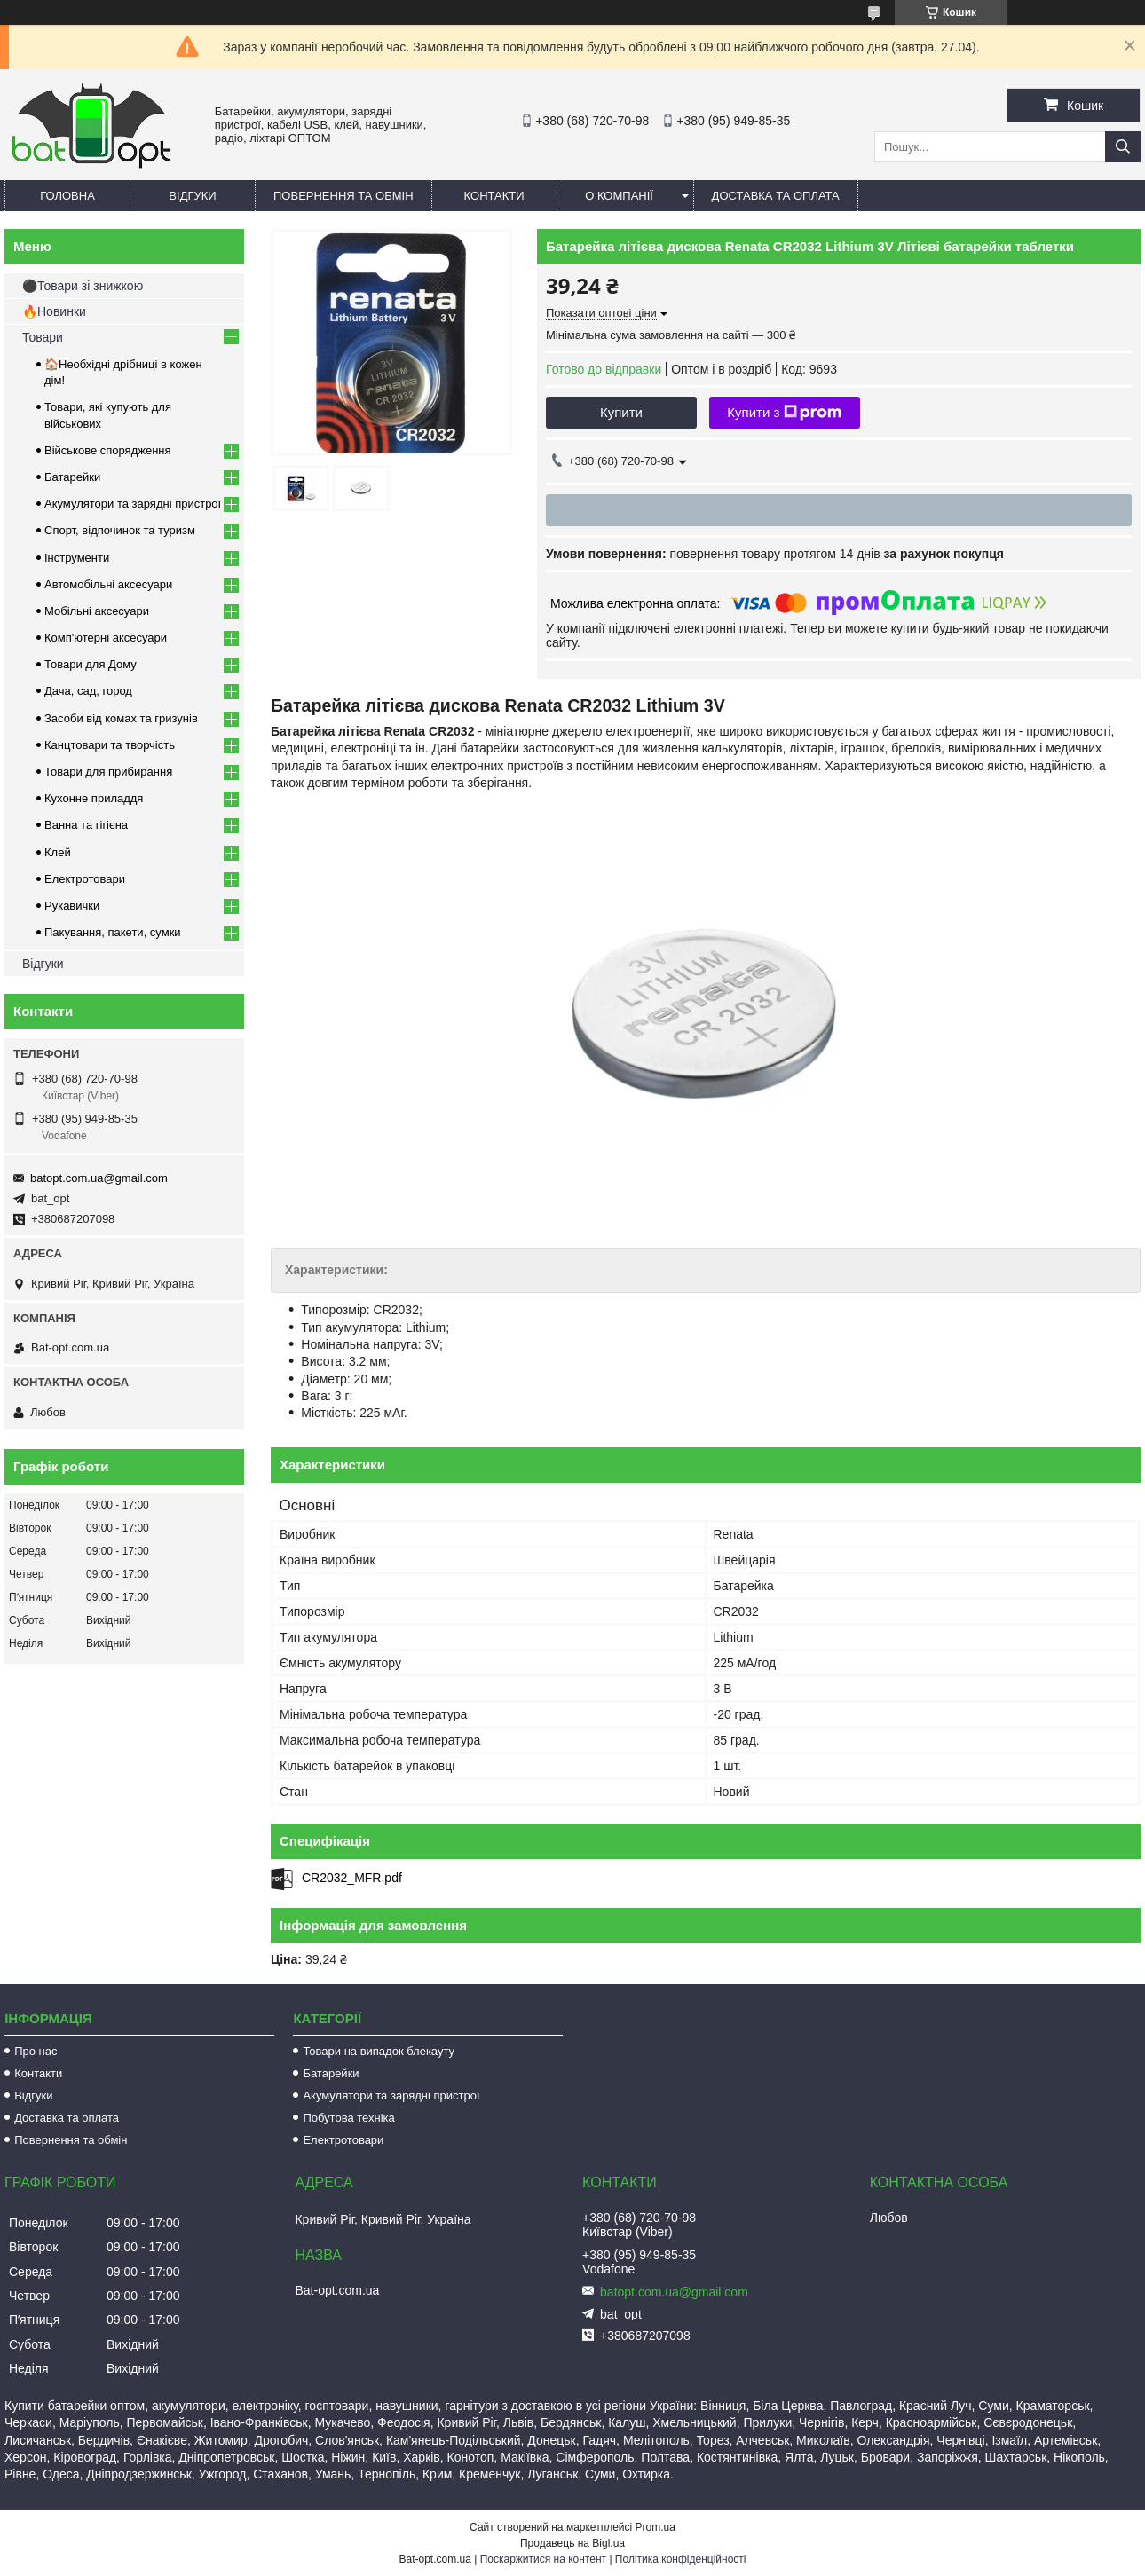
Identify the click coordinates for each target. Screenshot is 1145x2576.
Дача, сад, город (88, 690)
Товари (42, 337)
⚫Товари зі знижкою (82, 286)
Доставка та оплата (776, 195)
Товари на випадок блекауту (378, 2051)
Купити (621, 412)
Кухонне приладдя (93, 798)
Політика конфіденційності (680, 2559)
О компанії (619, 195)
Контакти (494, 195)
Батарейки (72, 477)
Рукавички (71, 905)
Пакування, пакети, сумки (112, 932)
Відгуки (192, 195)
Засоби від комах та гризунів (121, 718)
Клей (57, 852)
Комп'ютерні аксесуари (105, 637)
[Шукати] (1123, 146)
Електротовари (84, 879)
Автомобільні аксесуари (108, 584)
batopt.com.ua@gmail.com (99, 1178)
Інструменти (76, 557)
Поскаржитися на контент (543, 2559)
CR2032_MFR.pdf (352, 1878)
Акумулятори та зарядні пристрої (132, 503)
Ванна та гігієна (86, 824)
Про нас (35, 2051)
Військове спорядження (107, 450)
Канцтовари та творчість (109, 745)
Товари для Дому (90, 664)
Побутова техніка (348, 2117)
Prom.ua (655, 2527)
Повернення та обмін (343, 195)
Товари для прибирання (108, 771)
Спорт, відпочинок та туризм (119, 530)
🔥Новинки (54, 311)
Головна (67, 195)
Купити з (784, 413)
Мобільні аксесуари (96, 611)
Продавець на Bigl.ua (572, 2543)
